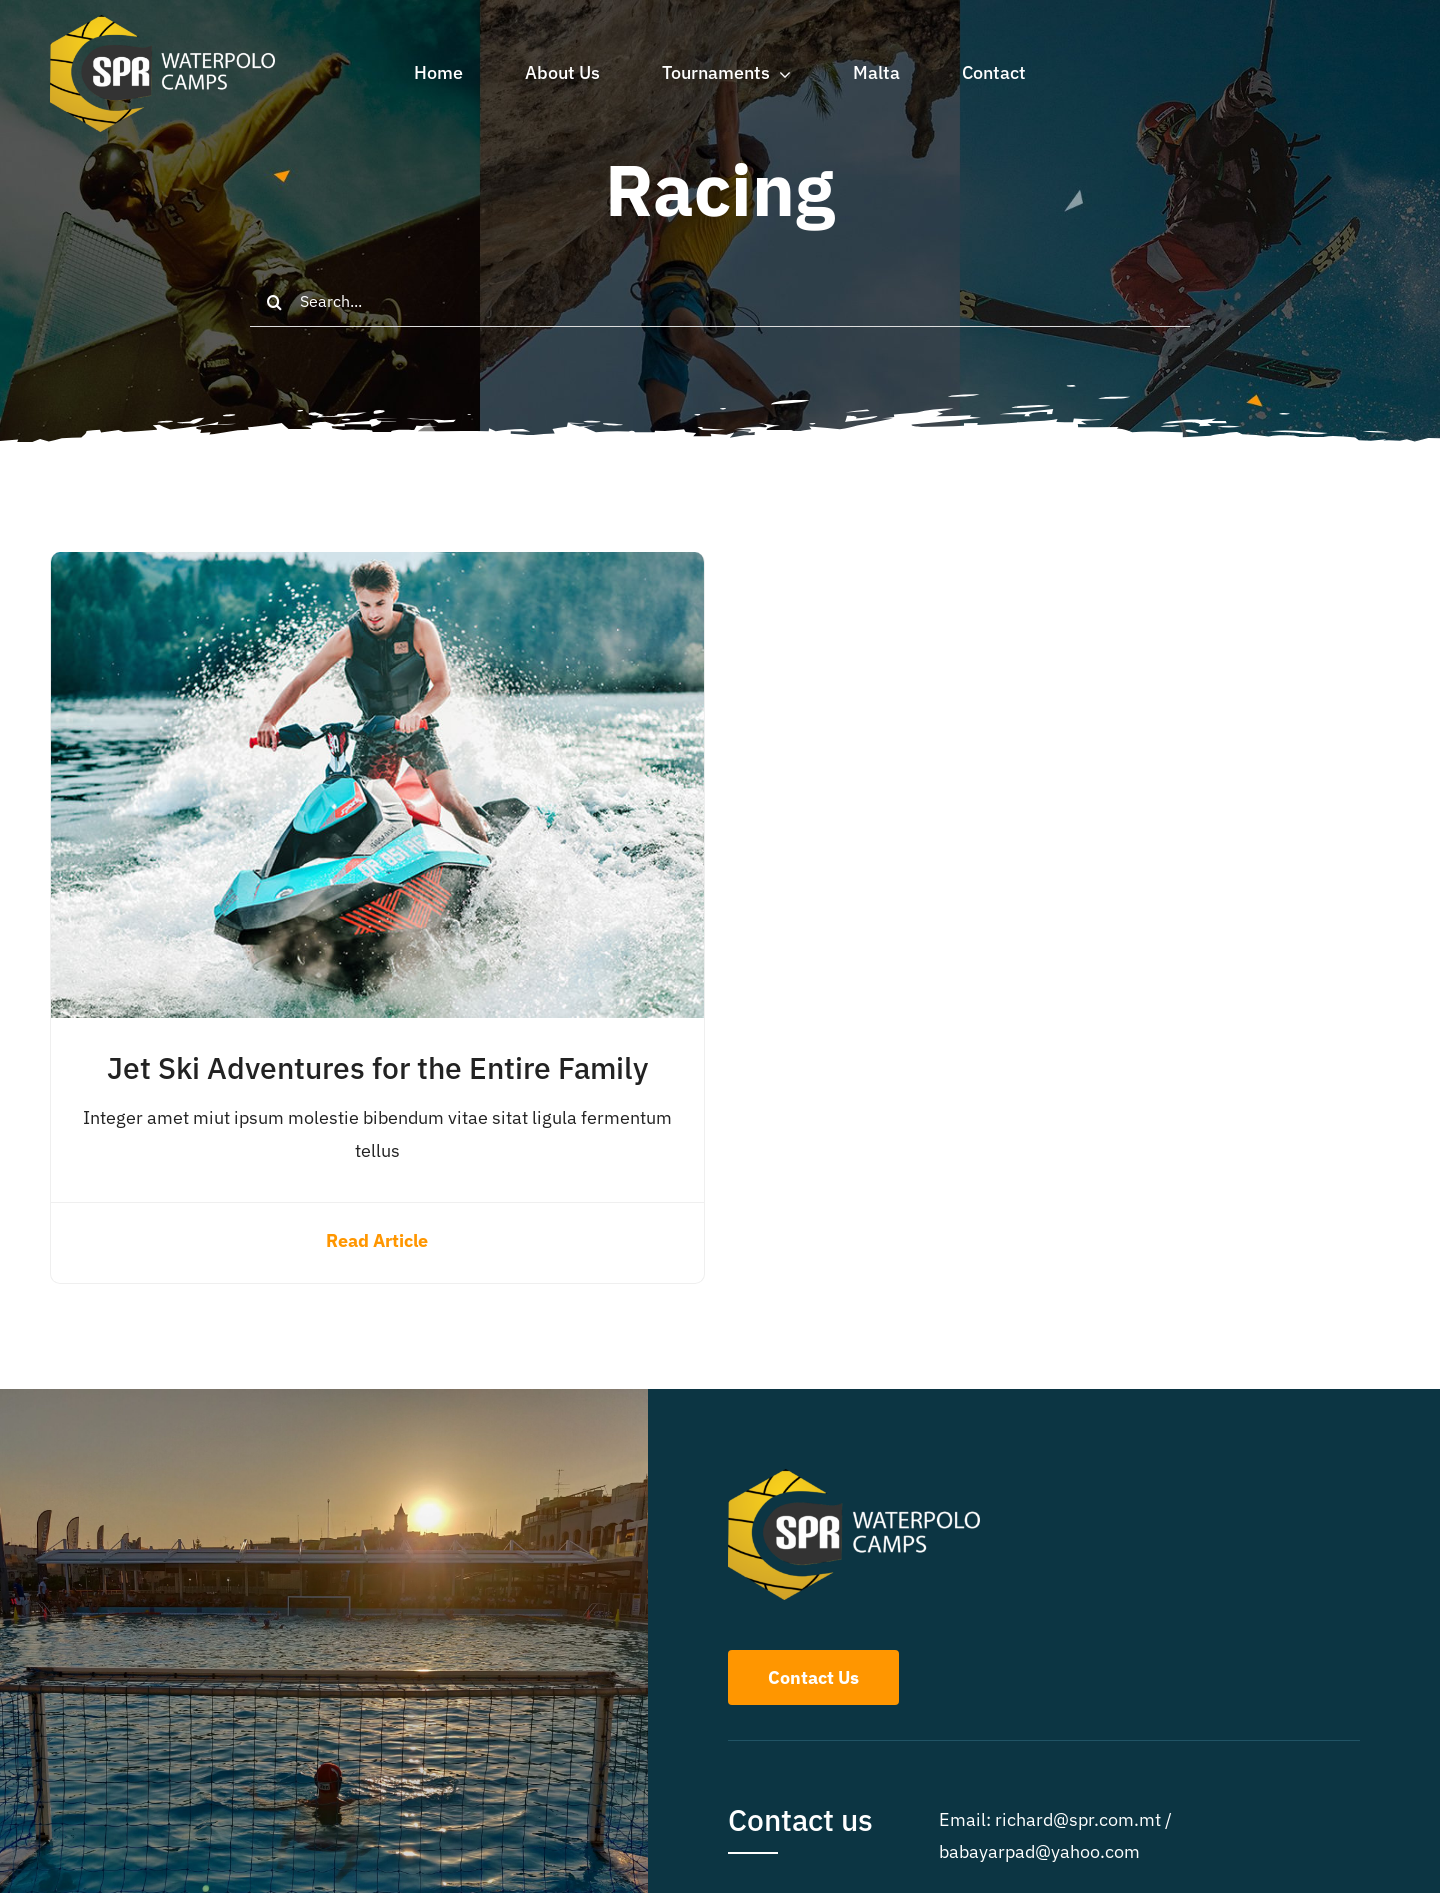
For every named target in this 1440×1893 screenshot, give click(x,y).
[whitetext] (162, 23)
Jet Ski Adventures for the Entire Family (377, 1067)
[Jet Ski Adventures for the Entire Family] (377, 567)
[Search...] (720, 302)
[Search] (275, 302)
